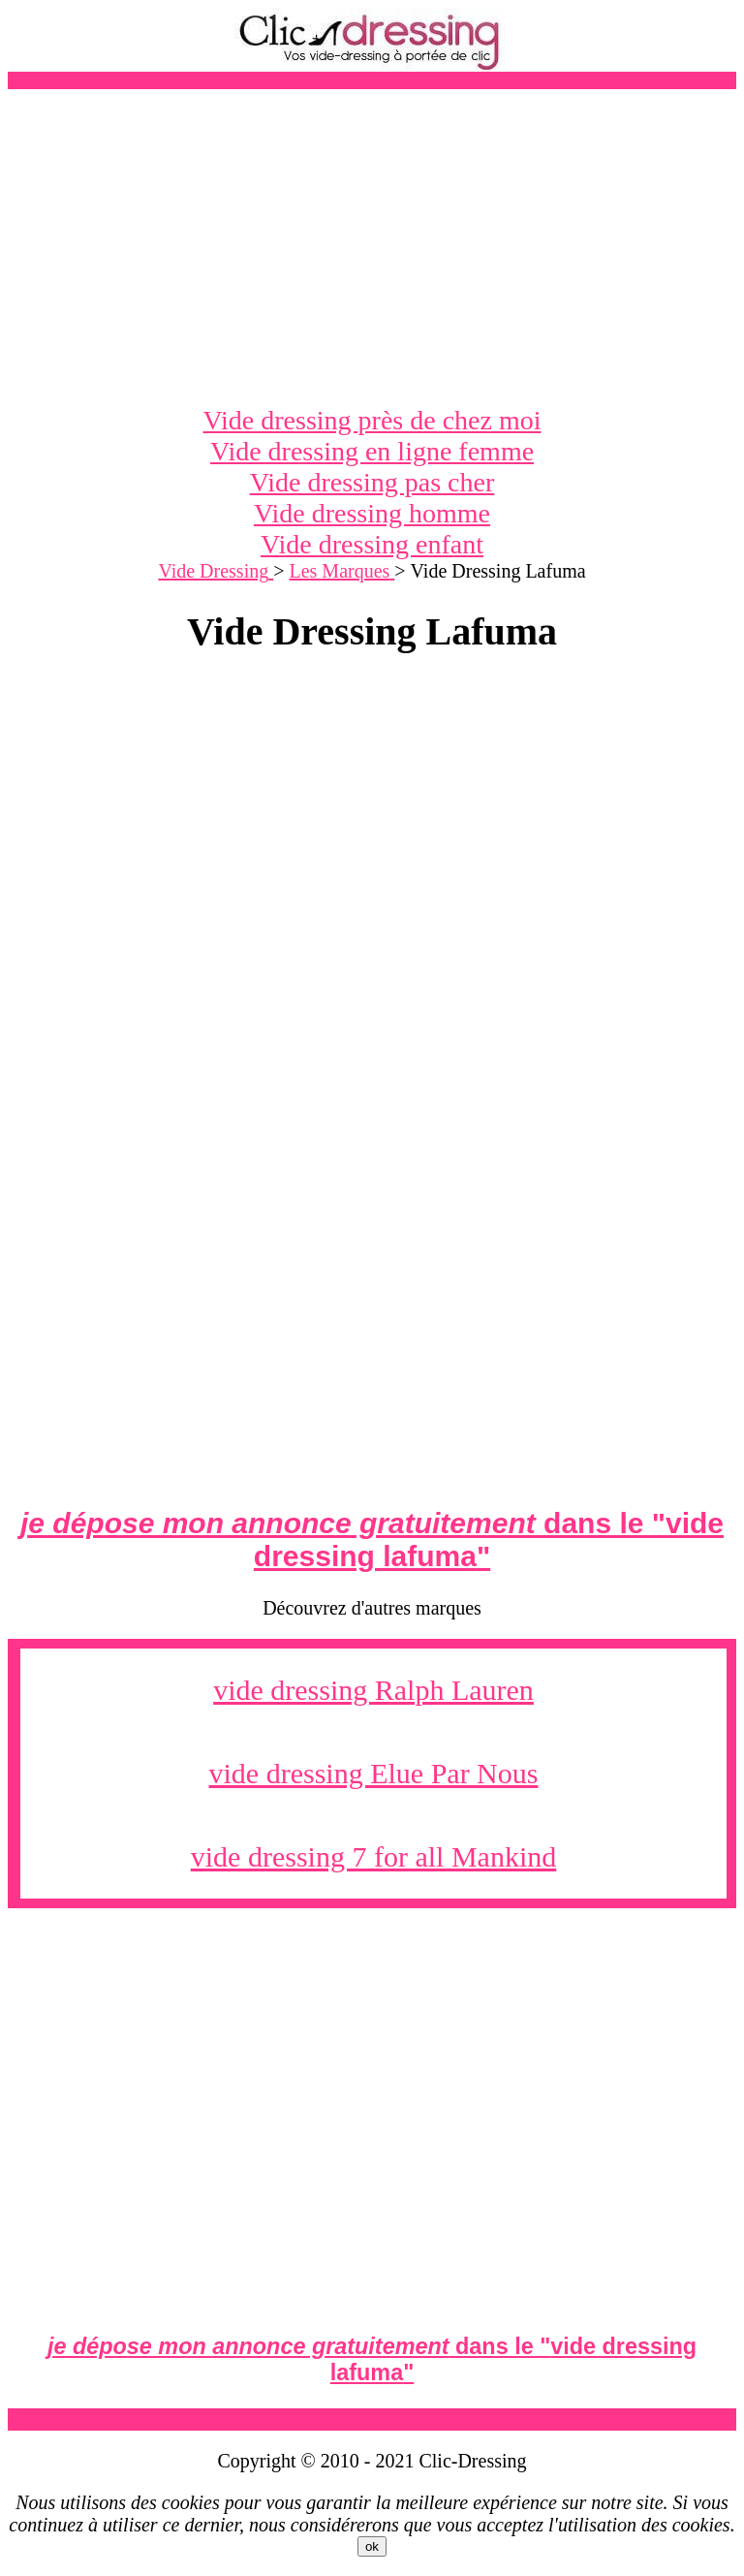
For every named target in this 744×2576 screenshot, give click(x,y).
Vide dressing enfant (372, 544)
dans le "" (372, 1539)
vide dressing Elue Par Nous (374, 1773)
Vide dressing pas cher (372, 482)
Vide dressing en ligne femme (372, 451)
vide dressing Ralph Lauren (373, 1690)
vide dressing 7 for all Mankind (373, 1856)
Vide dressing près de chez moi (372, 420)
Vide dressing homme (372, 513)
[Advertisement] (372, 247)
